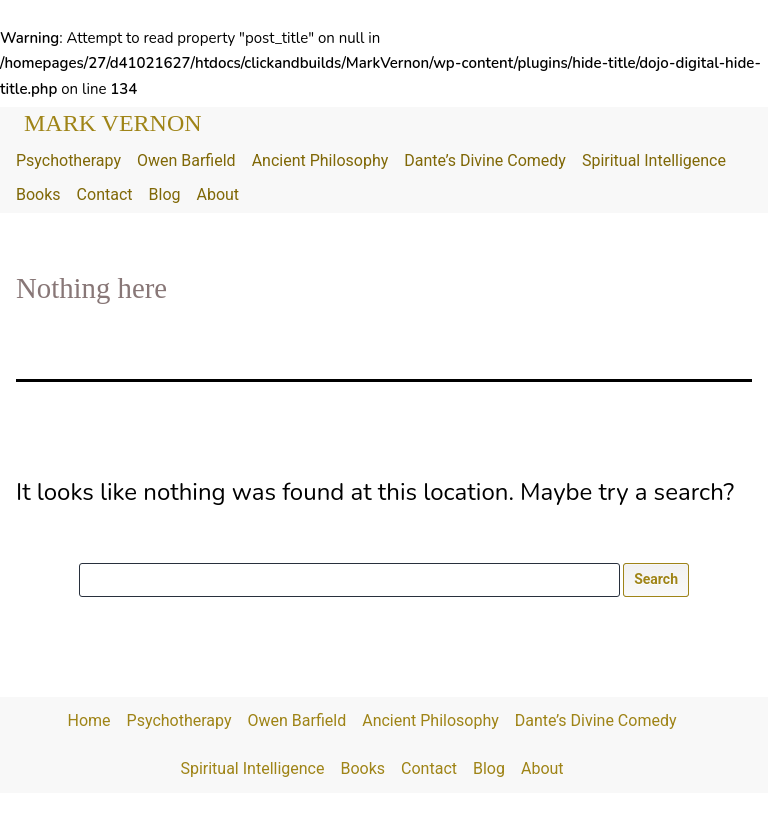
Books (38, 194)
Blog (165, 194)
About (217, 194)
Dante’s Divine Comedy (485, 160)
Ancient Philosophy (320, 160)
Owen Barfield (186, 160)
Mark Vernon (113, 123)
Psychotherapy (68, 160)
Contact (105, 194)
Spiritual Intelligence (654, 160)
